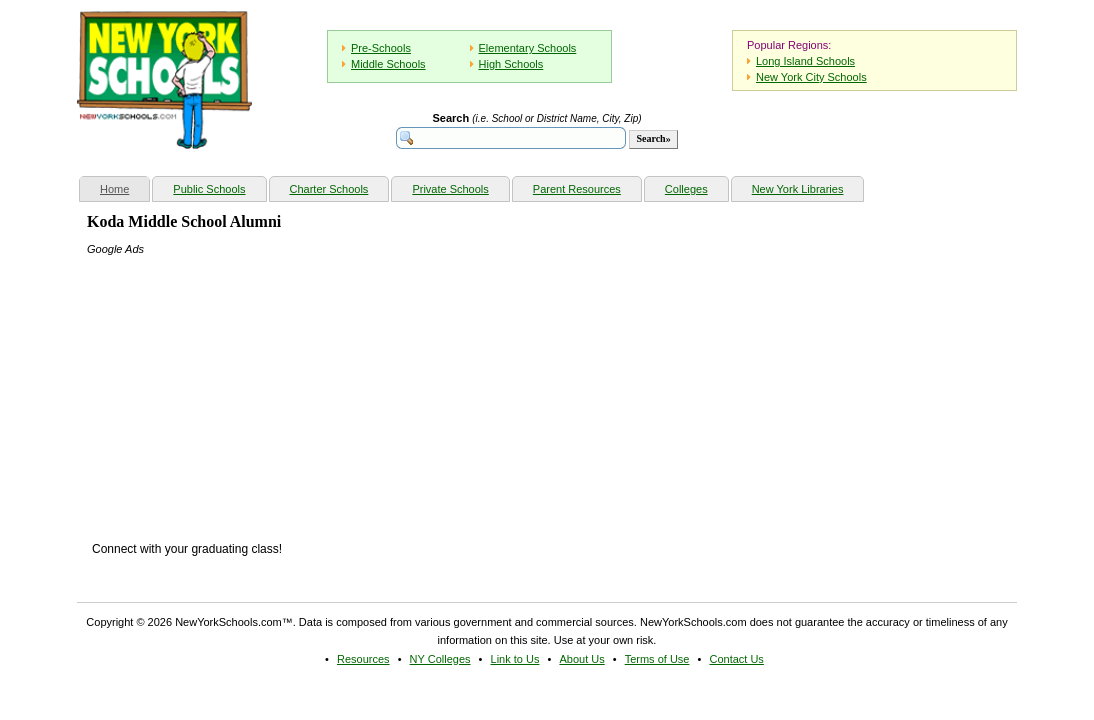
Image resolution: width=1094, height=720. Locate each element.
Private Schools (450, 189)
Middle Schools (388, 64)
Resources (363, 659)
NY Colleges (440, 659)
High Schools (511, 64)
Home (124, 186)
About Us (581, 659)
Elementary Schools (528, 48)
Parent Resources (577, 189)
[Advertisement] (237, 383)
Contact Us (736, 659)
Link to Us (515, 659)
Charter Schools (329, 189)
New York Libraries (798, 189)
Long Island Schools (805, 61)
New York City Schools (811, 77)
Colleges (686, 189)
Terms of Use (657, 659)
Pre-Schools (381, 48)
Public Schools (209, 189)
